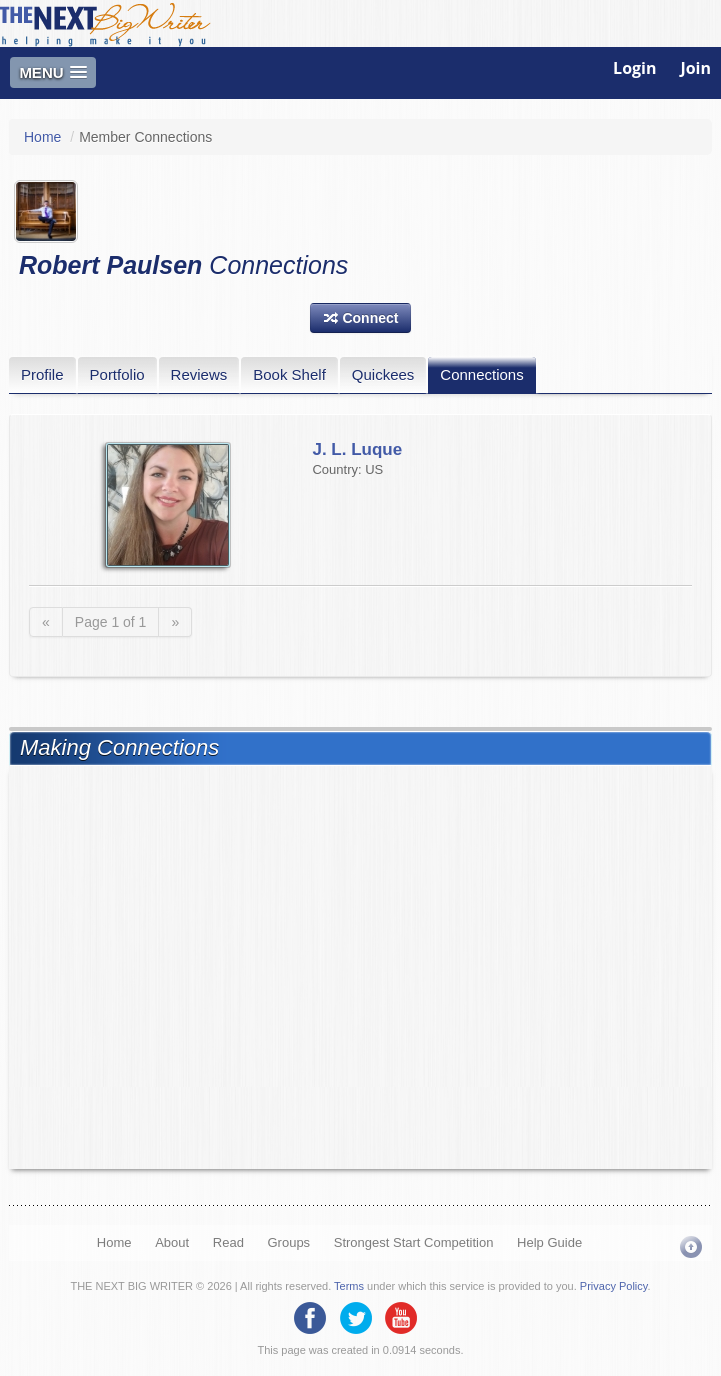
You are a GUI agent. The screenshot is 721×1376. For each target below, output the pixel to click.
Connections (481, 374)
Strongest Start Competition (414, 1242)
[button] (361, 318)
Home (42, 137)
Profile (42, 374)
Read (228, 1242)
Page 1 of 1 (111, 622)
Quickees (383, 374)
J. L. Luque (357, 449)
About (172, 1242)
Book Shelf (289, 374)
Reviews (199, 374)
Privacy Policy (614, 1286)
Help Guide (549, 1242)
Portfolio (117, 374)
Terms (349, 1286)
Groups (288, 1242)
